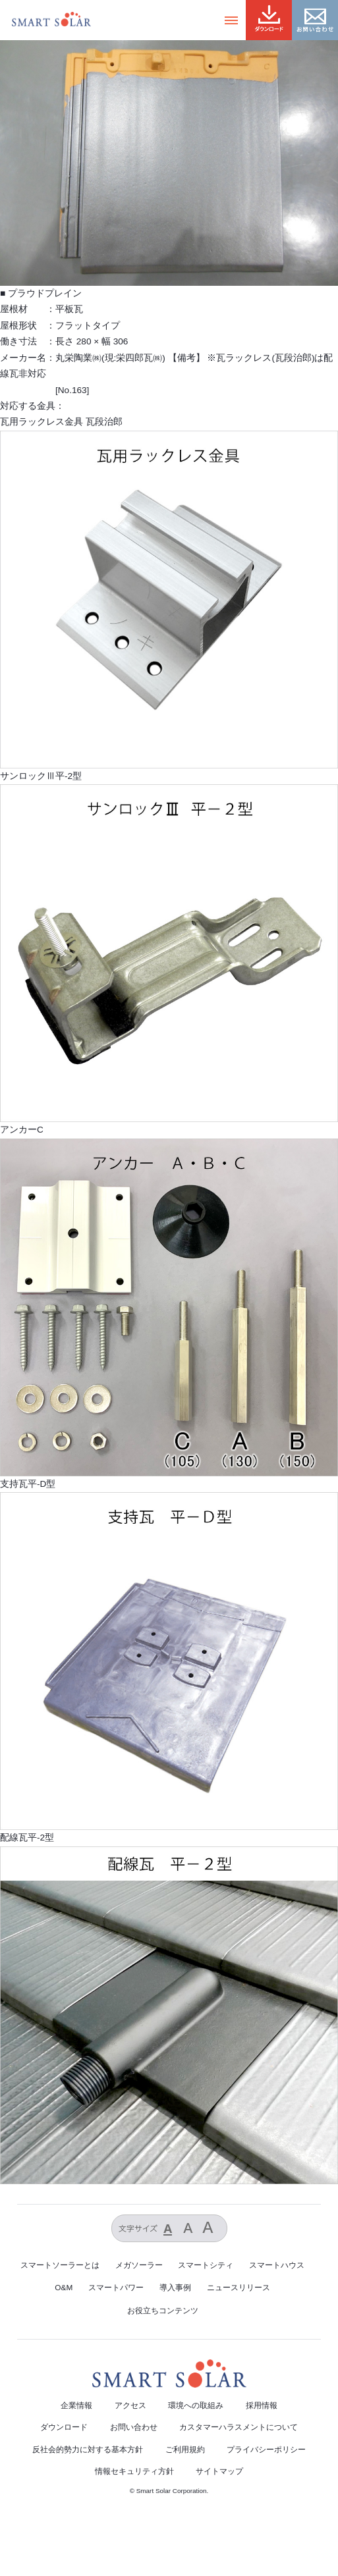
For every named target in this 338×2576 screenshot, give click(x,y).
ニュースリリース (238, 2287)
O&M (63, 2287)
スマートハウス (276, 2265)
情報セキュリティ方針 (134, 2471)
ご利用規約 (185, 2449)
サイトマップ (219, 2471)
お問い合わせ (133, 2427)
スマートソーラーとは (59, 2265)
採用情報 (261, 2405)
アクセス (130, 2405)
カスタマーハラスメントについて (238, 2427)
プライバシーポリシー (266, 2449)
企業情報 (76, 2405)
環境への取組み (195, 2405)
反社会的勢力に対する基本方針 (87, 2449)
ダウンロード (64, 2427)
